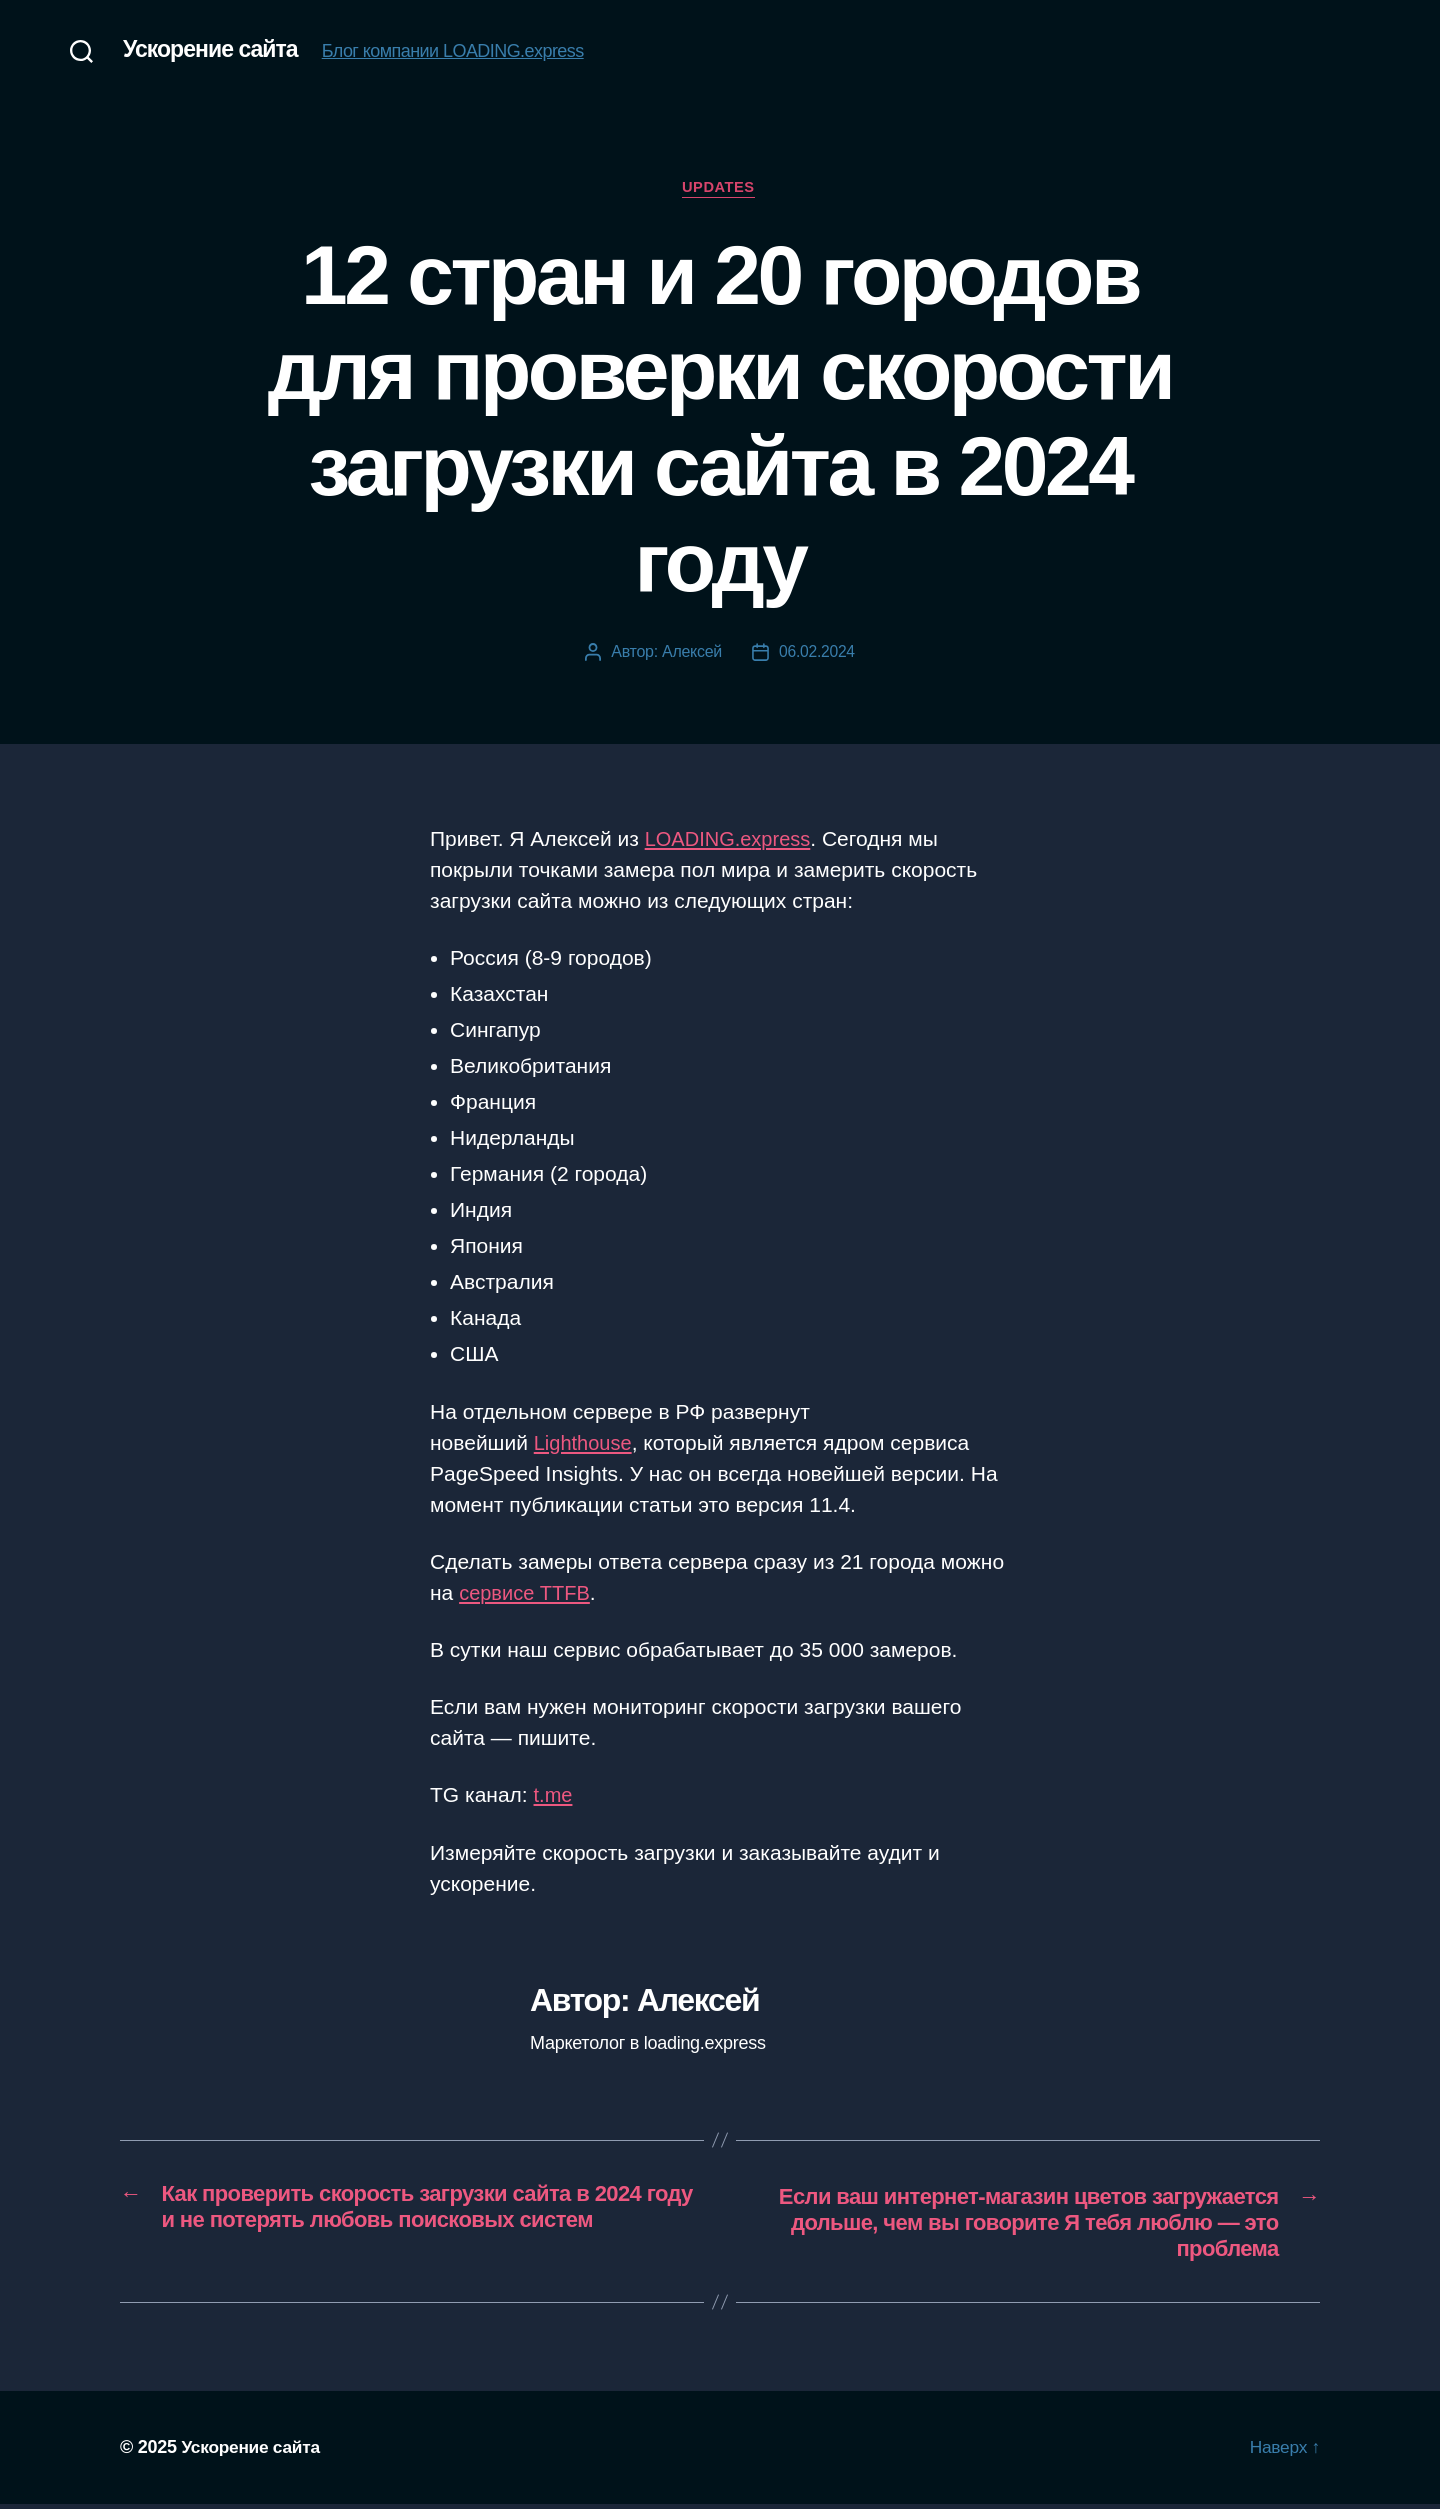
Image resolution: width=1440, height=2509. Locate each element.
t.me (554, 1797)
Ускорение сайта (214, 50)
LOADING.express (732, 840)
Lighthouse (585, 1444)
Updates (720, 188)
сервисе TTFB (527, 1594)
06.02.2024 (816, 653)
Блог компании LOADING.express (460, 52)
